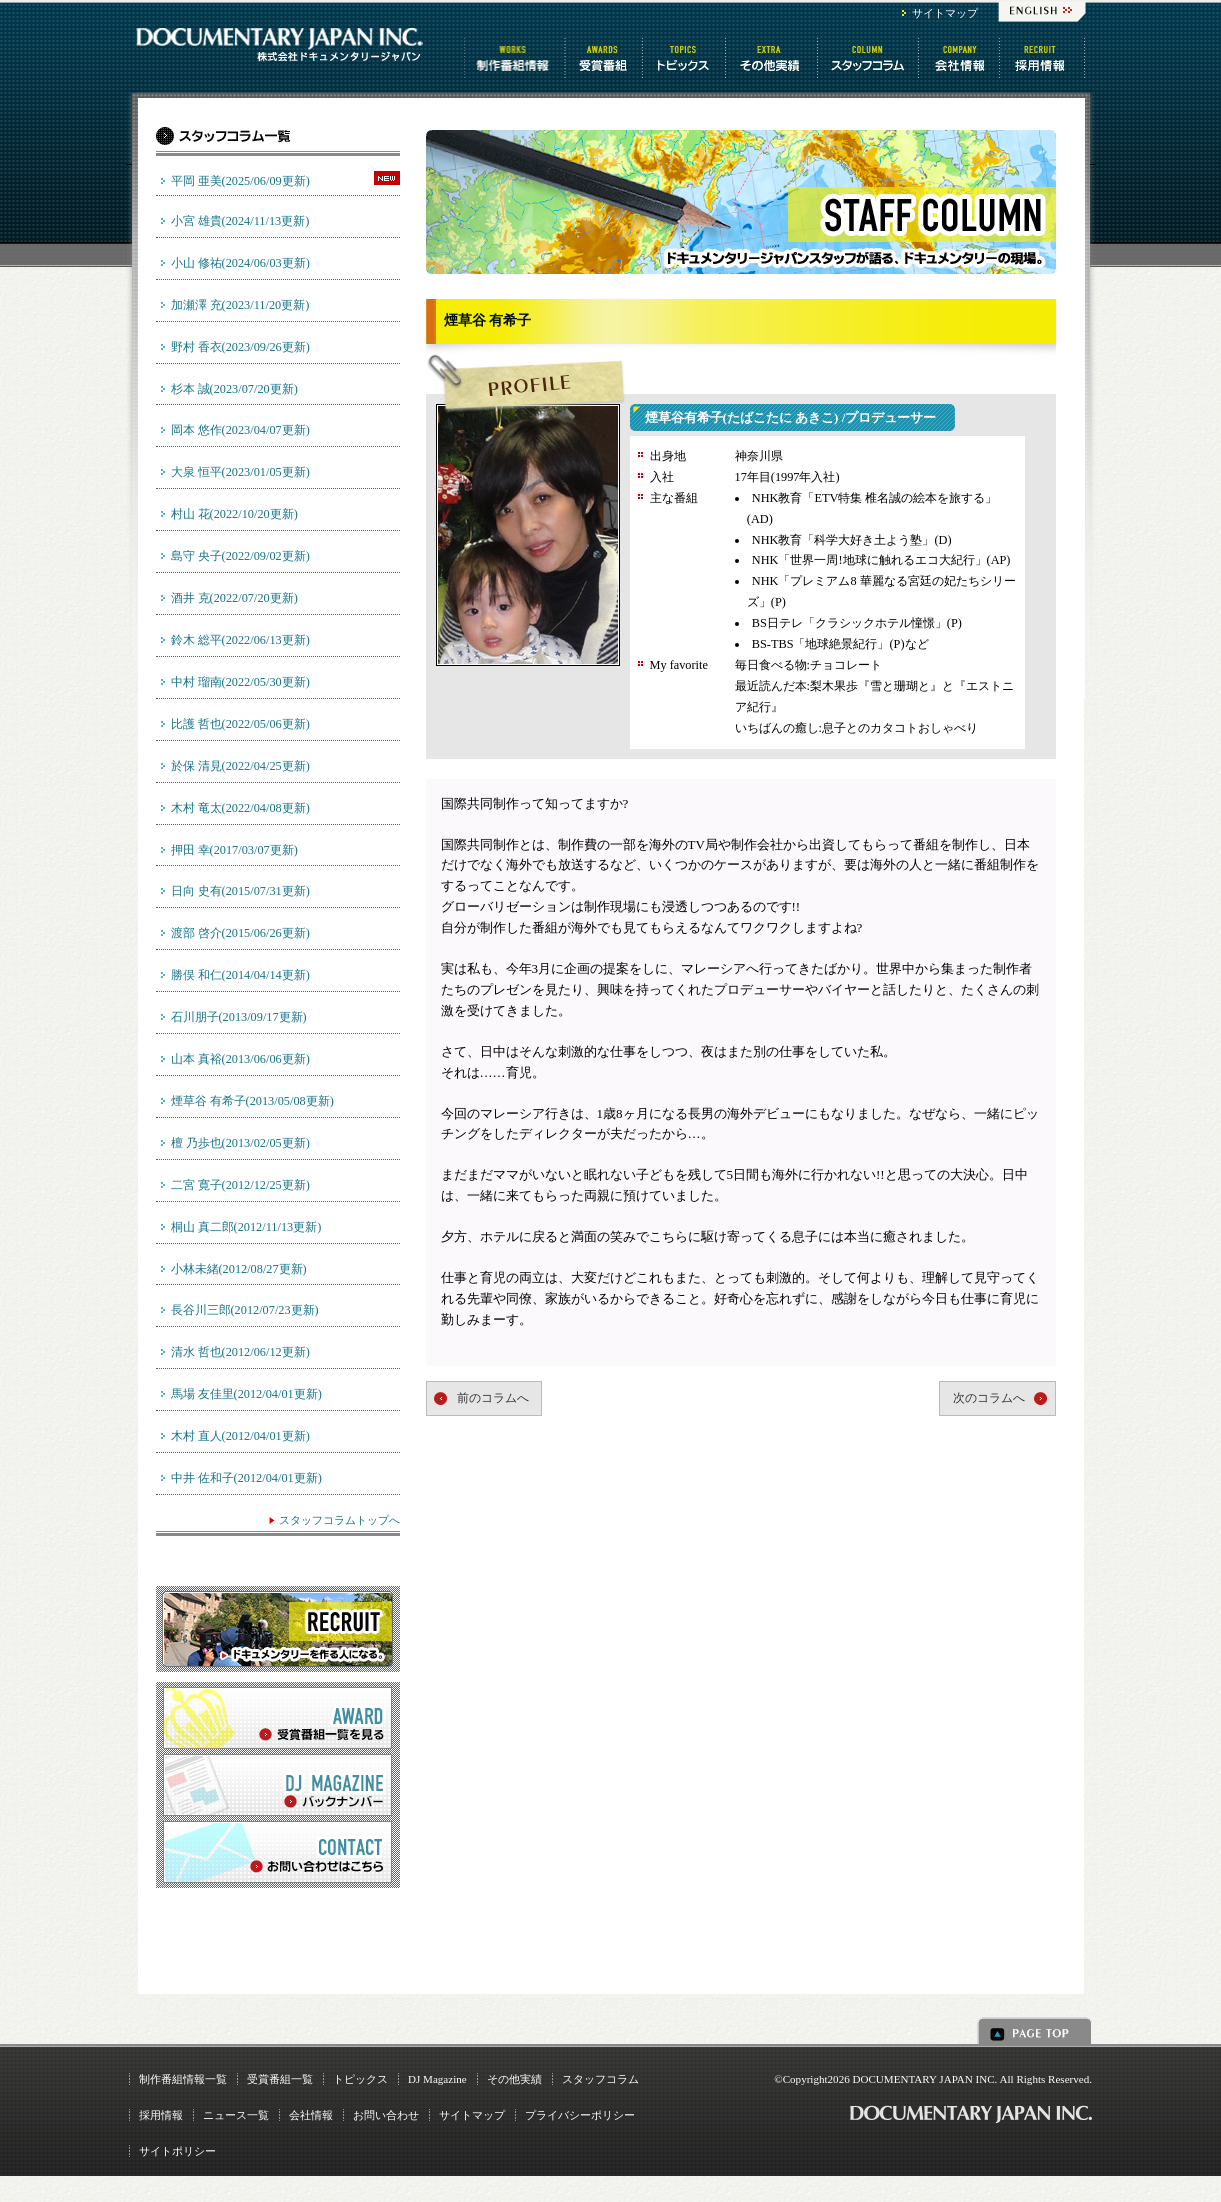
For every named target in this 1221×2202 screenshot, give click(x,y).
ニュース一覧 (236, 2115)
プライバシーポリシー (580, 2115)
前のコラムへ (493, 1398)
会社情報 (960, 58)
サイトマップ (945, 13)
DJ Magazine (437, 2079)
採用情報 (161, 2115)
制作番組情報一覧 (183, 2079)
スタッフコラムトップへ (339, 1520)
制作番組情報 (515, 58)
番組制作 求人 (1043, 58)
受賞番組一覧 (280, 2079)
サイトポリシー (177, 2151)
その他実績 (514, 2079)
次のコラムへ (989, 1398)
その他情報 (773, 58)
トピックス (685, 58)
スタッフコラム (869, 58)
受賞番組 (605, 58)
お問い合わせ (386, 2115)
